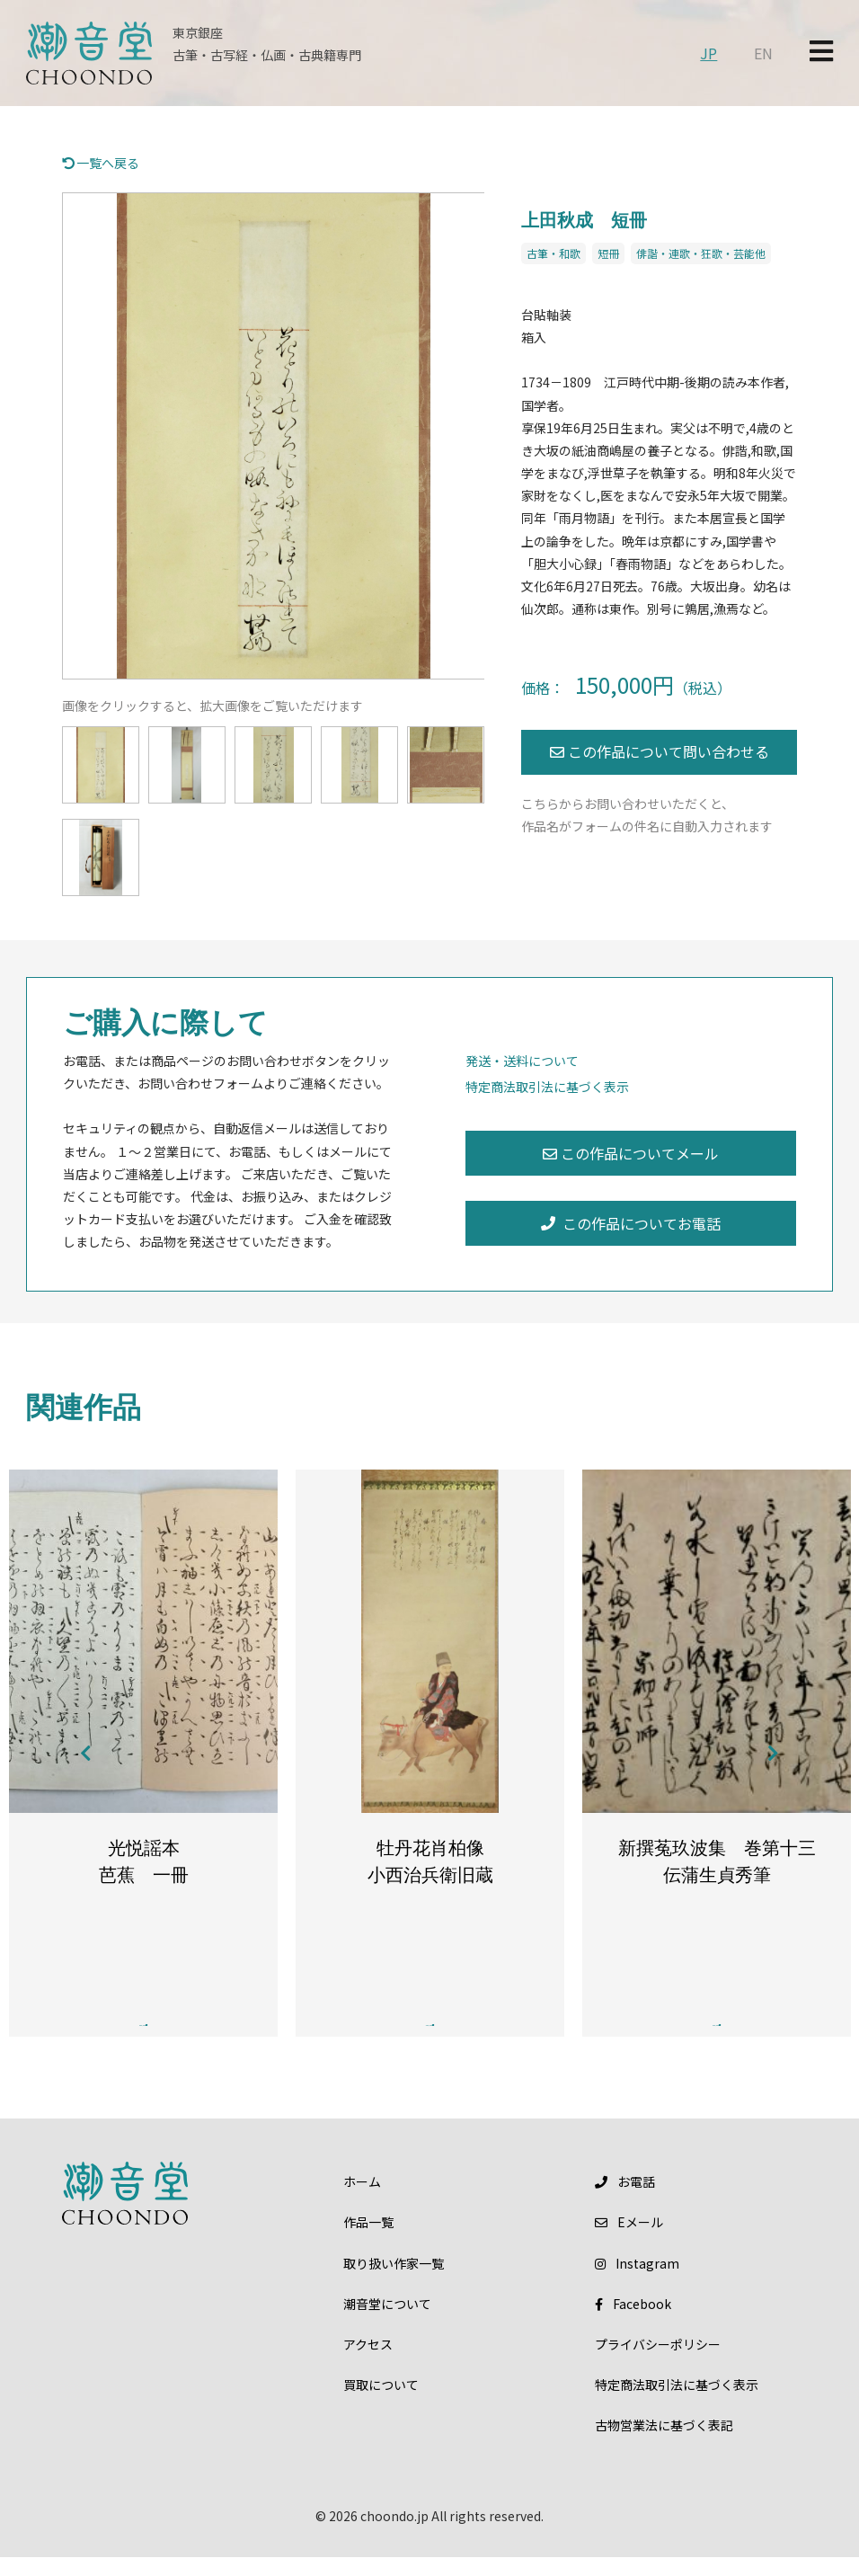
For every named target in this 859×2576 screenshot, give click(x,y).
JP (708, 53)
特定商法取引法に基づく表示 (547, 1087)
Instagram (637, 2282)
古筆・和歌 (553, 253)
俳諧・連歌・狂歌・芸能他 (701, 253)
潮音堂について (387, 2323)
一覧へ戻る (101, 163)
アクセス (368, 2363)
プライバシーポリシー (658, 2363)
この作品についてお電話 (631, 1223)
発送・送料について (522, 1061)
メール (629, 2242)
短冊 (608, 253)
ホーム (362, 2200)
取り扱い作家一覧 (393, 2282)
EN (763, 53)
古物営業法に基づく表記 (664, 2445)
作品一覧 (368, 2242)
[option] (273, 436)
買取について (381, 2403)
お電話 (625, 2200)
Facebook (633, 2323)
